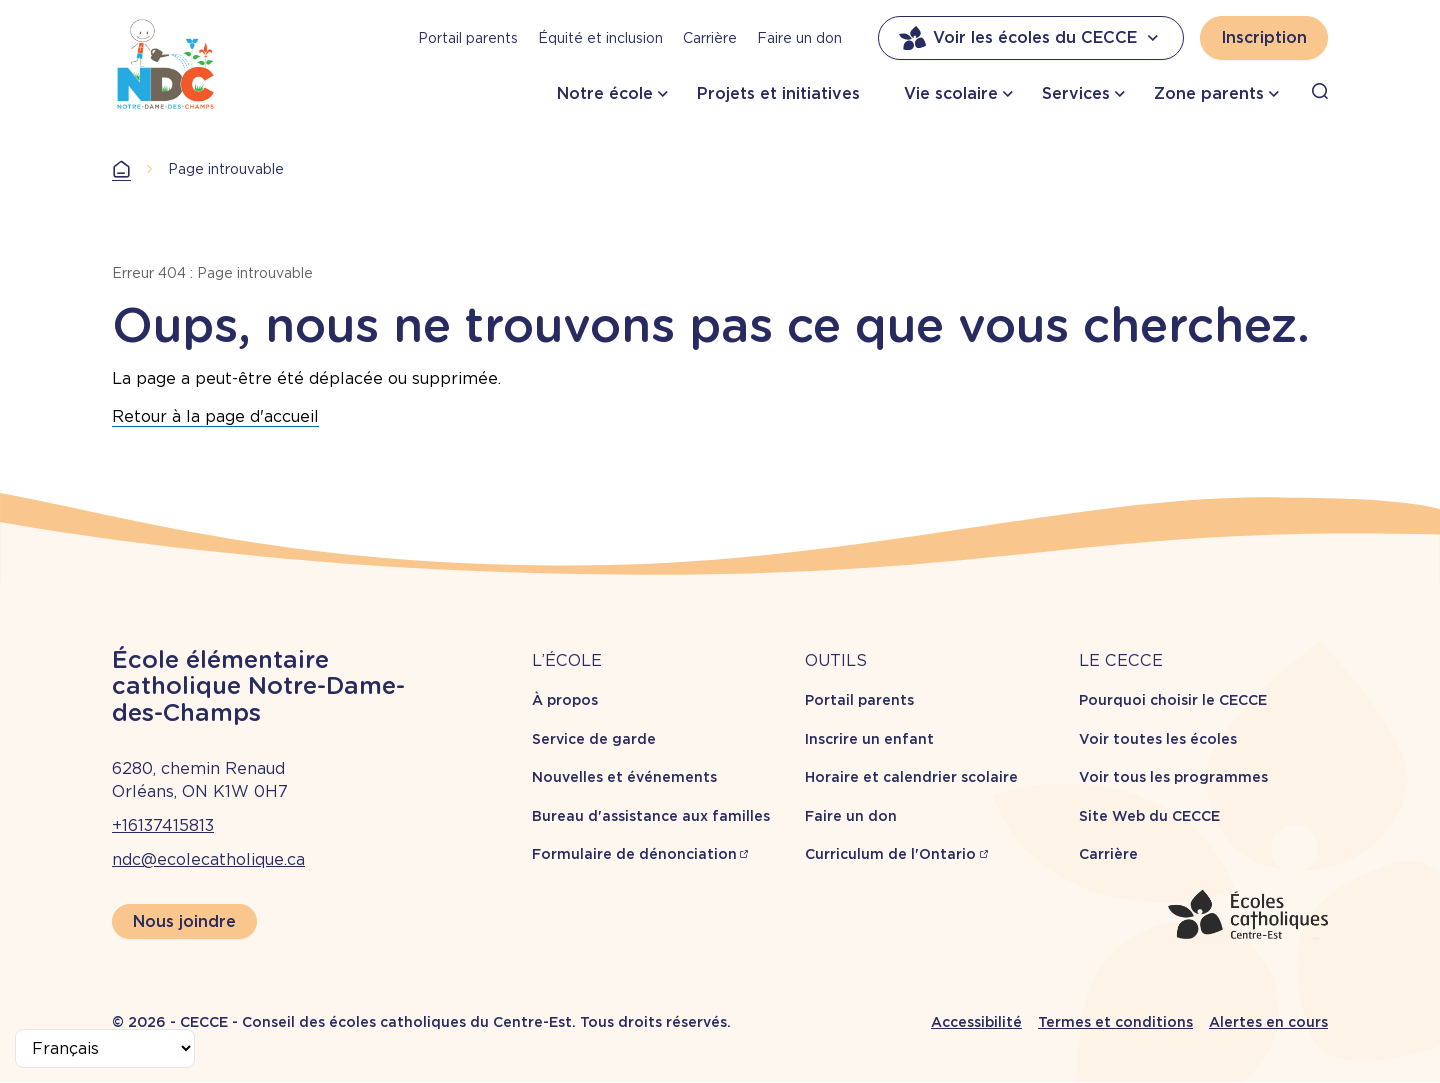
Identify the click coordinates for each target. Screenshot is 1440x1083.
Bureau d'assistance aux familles (651, 816)
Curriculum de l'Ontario (890, 854)
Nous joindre (184, 921)
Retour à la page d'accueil (215, 416)
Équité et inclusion (600, 38)
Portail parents (468, 38)
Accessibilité (976, 1022)
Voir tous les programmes (1173, 777)
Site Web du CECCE (1149, 816)
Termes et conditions (1115, 1022)
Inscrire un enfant (869, 739)
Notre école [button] (605, 93)
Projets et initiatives (778, 93)
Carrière (710, 38)
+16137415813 (163, 825)
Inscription (1264, 37)
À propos (565, 700)
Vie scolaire (951, 93)
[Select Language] (105, 1048)
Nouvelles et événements (624, 777)
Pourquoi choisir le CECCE (1173, 700)
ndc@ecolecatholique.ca (208, 859)
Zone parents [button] (1209, 93)
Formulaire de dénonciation (634, 854)
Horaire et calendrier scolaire (911, 777)
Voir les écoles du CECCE (1031, 38)
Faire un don (799, 38)
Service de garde (594, 739)
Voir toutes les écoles (1158, 739)
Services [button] (1076, 93)
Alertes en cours (1268, 1022)
